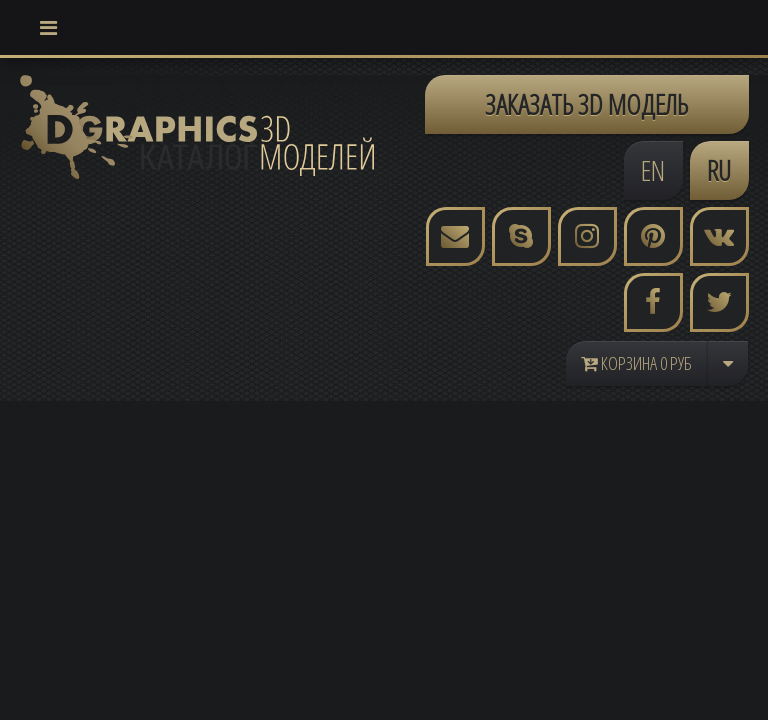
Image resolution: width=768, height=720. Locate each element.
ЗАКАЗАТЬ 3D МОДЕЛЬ (586, 104)
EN (653, 170)
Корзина (636, 363)
